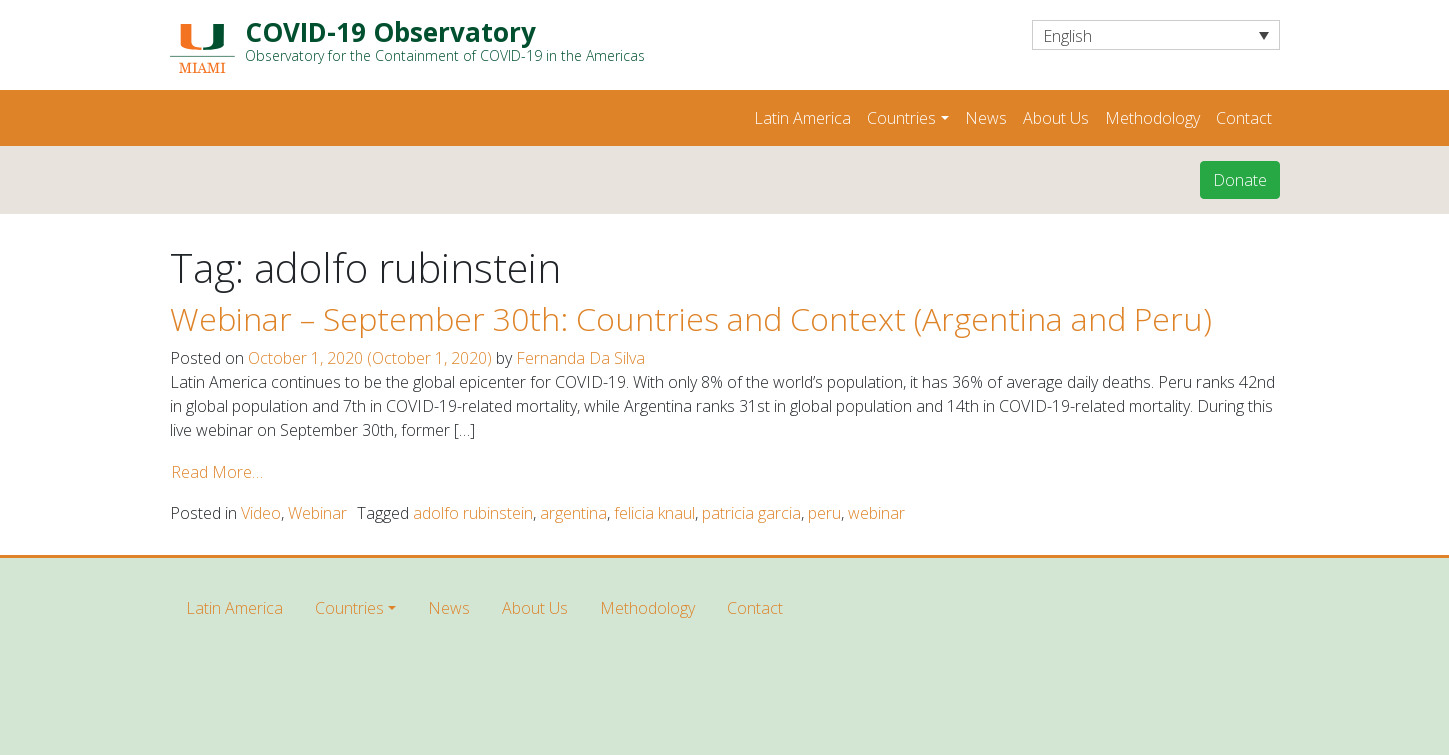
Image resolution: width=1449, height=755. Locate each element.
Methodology (1152, 118)
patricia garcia (751, 513)
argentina (573, 513)
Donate (1240, 180)
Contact (1244, 118)
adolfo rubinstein (473, 513)
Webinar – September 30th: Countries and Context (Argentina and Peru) (691, 318)
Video (261, 513)
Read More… (217, 472)
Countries (901, 118)
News (986, 118)
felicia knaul (654, 513)
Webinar (317, 513)
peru (824, 513)
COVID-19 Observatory (445, 41)
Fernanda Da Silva (580, 358)
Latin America (802, 118)
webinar (876, 513)
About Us (1056, 118)
